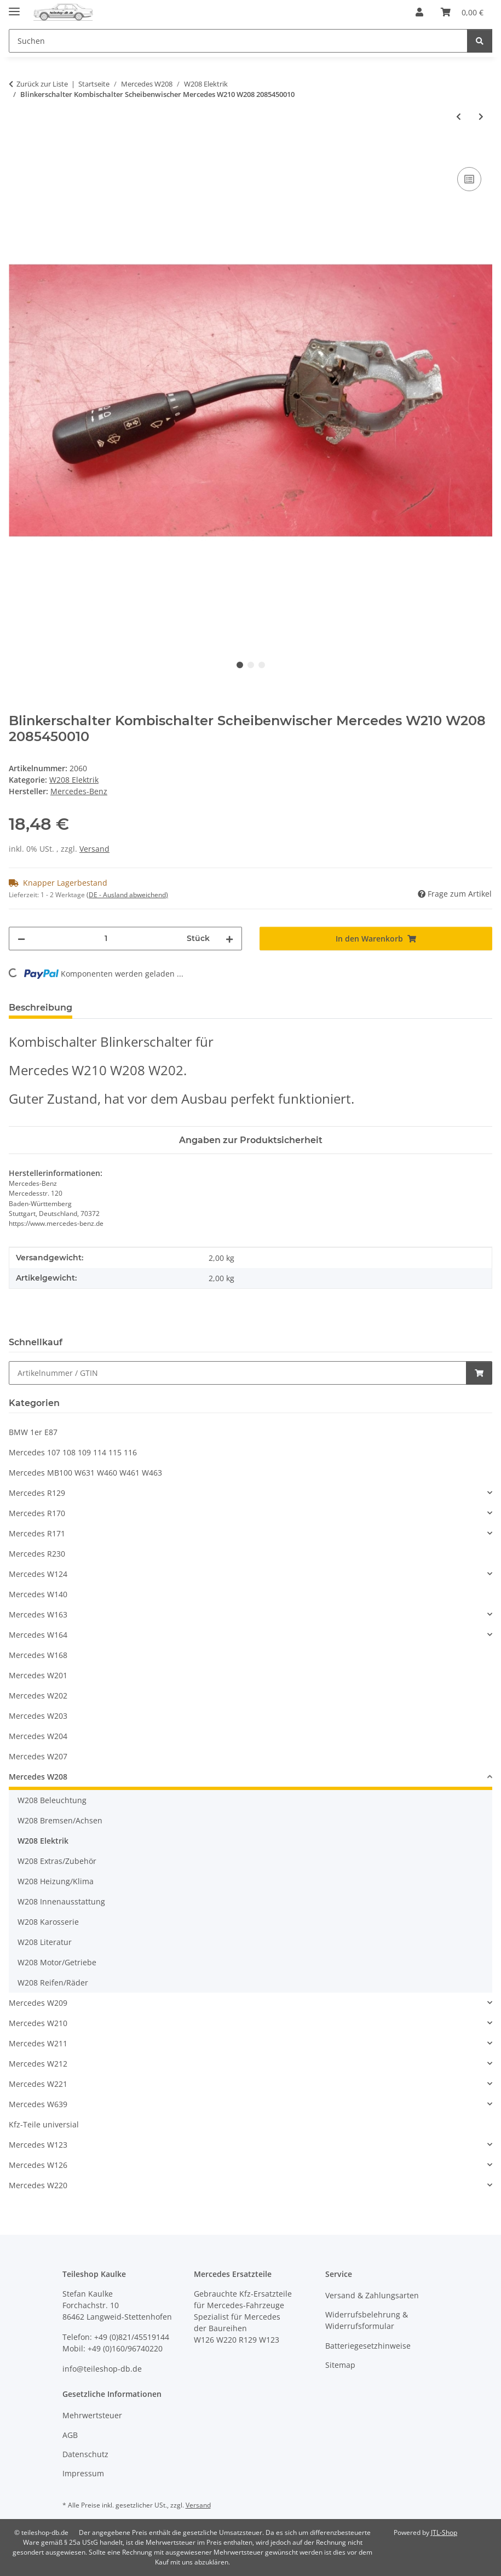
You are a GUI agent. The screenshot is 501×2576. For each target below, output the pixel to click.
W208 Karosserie (48, 1922)
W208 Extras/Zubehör (57, 1861)
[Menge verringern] (21, 938)
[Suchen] (479, 41)
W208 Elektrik (74, 779)
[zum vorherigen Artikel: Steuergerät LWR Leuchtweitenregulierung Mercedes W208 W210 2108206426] (458, 116)
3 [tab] (261, 665)
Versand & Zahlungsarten (372, 2295)
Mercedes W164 (38, 1635)
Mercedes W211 (38, 2043)
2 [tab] (250, 665)
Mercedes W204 (38, 1736)
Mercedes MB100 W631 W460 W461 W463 (85, 1472)
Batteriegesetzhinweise (368, 2345)
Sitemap (340, 2365)
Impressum (83, 2473)
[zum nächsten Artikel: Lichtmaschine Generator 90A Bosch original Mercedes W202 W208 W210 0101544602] (481, 116)
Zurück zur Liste (42, 84)
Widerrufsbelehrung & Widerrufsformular (366, 2320)
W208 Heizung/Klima (56, 1881)
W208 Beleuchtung (52, 1800)
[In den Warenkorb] (17, 152)
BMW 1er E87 (33, 1432)
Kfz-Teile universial (44, 2124)
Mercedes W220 (38, 2185)
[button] (419, 12)
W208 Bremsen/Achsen (60, 1820)
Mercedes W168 (38, 1655)
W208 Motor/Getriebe (57, 1962)
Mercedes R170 (37, 1513)
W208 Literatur (45, 1942)
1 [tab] (240, 665)
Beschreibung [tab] (40, 1007)
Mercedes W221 (38, 2084)
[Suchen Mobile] (238, 41)
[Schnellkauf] (238, 1373)
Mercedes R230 (37, 1553)
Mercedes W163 (38, 1614)
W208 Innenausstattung (61, 1901)
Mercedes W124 (38, 1574)
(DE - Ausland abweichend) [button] (127, 894)
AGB (70, 2435)
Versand (94, 849)
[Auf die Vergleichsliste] (469, 179)
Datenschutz (85, 2454)
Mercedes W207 (38, 1756)
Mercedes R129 (37, 1493)
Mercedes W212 (38, 2063)
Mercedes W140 (38, 1594)
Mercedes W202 (38, 1695)
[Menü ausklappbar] (14, 7)
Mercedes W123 (38, 2144)
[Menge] (106, 938)
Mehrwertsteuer (92, 2415)
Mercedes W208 (38, 1776)
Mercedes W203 (38, 1716)
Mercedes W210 (38, 2023)
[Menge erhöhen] (229, 938)
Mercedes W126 (38, 2165)
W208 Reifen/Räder (53, 1982)
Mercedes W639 (38, 2104)
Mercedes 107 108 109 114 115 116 (73, 1452)
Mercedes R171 (37, 1533)
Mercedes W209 (38, 2003)
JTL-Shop (444, 2532)
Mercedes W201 (38, 1675)
